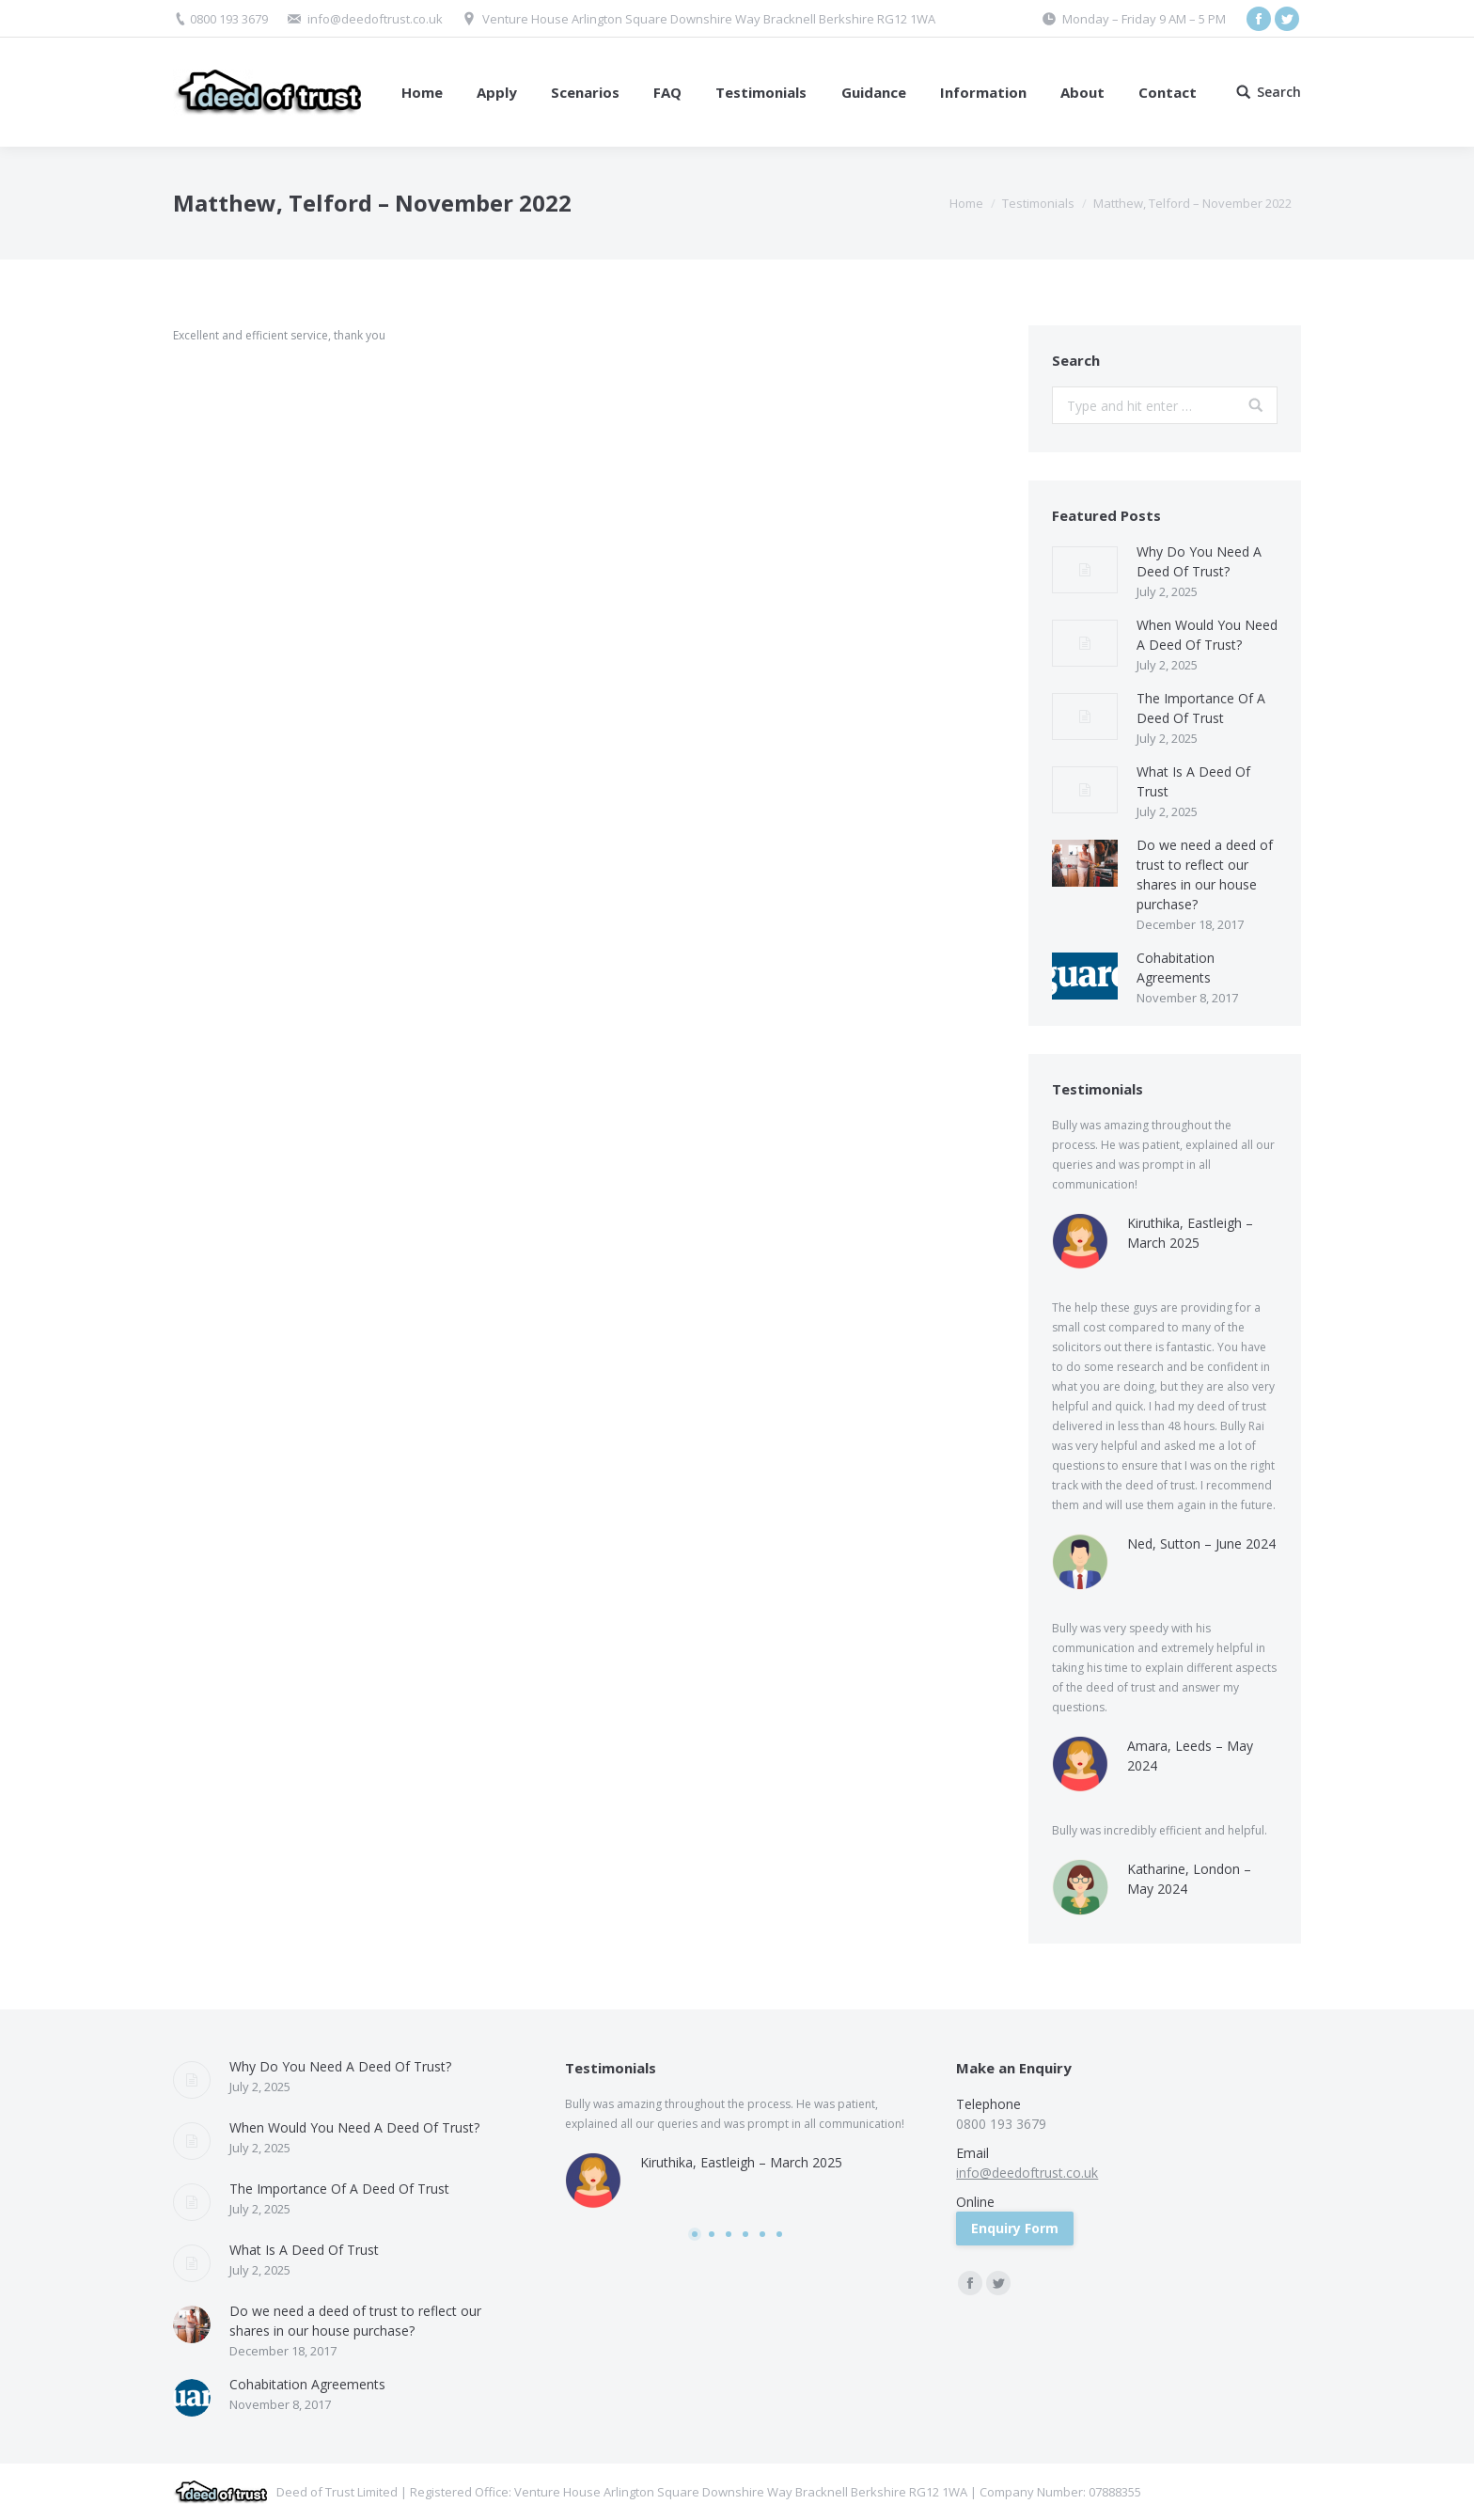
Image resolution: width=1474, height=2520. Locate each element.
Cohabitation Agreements (1176, 967)
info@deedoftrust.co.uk (375, 18)
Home (966, 203)
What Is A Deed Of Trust (1193, 781)
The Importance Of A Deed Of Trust (1201, 708)
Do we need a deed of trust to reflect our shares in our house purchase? (1205, 874)
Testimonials (1038, 203)
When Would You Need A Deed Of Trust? (1207, 635)
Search (1279, 92)
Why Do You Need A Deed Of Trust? (1199, 561)
